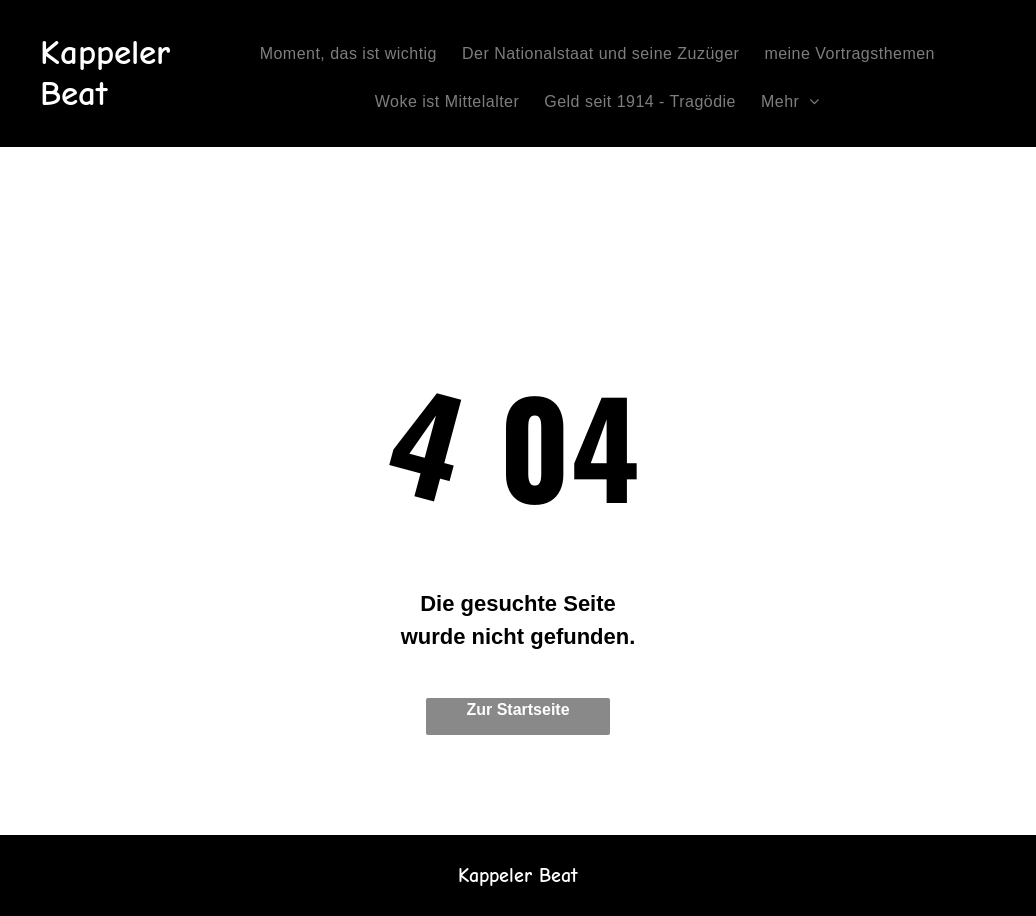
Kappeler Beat (105, 73)
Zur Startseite (517, 709)
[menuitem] (356, 54)
